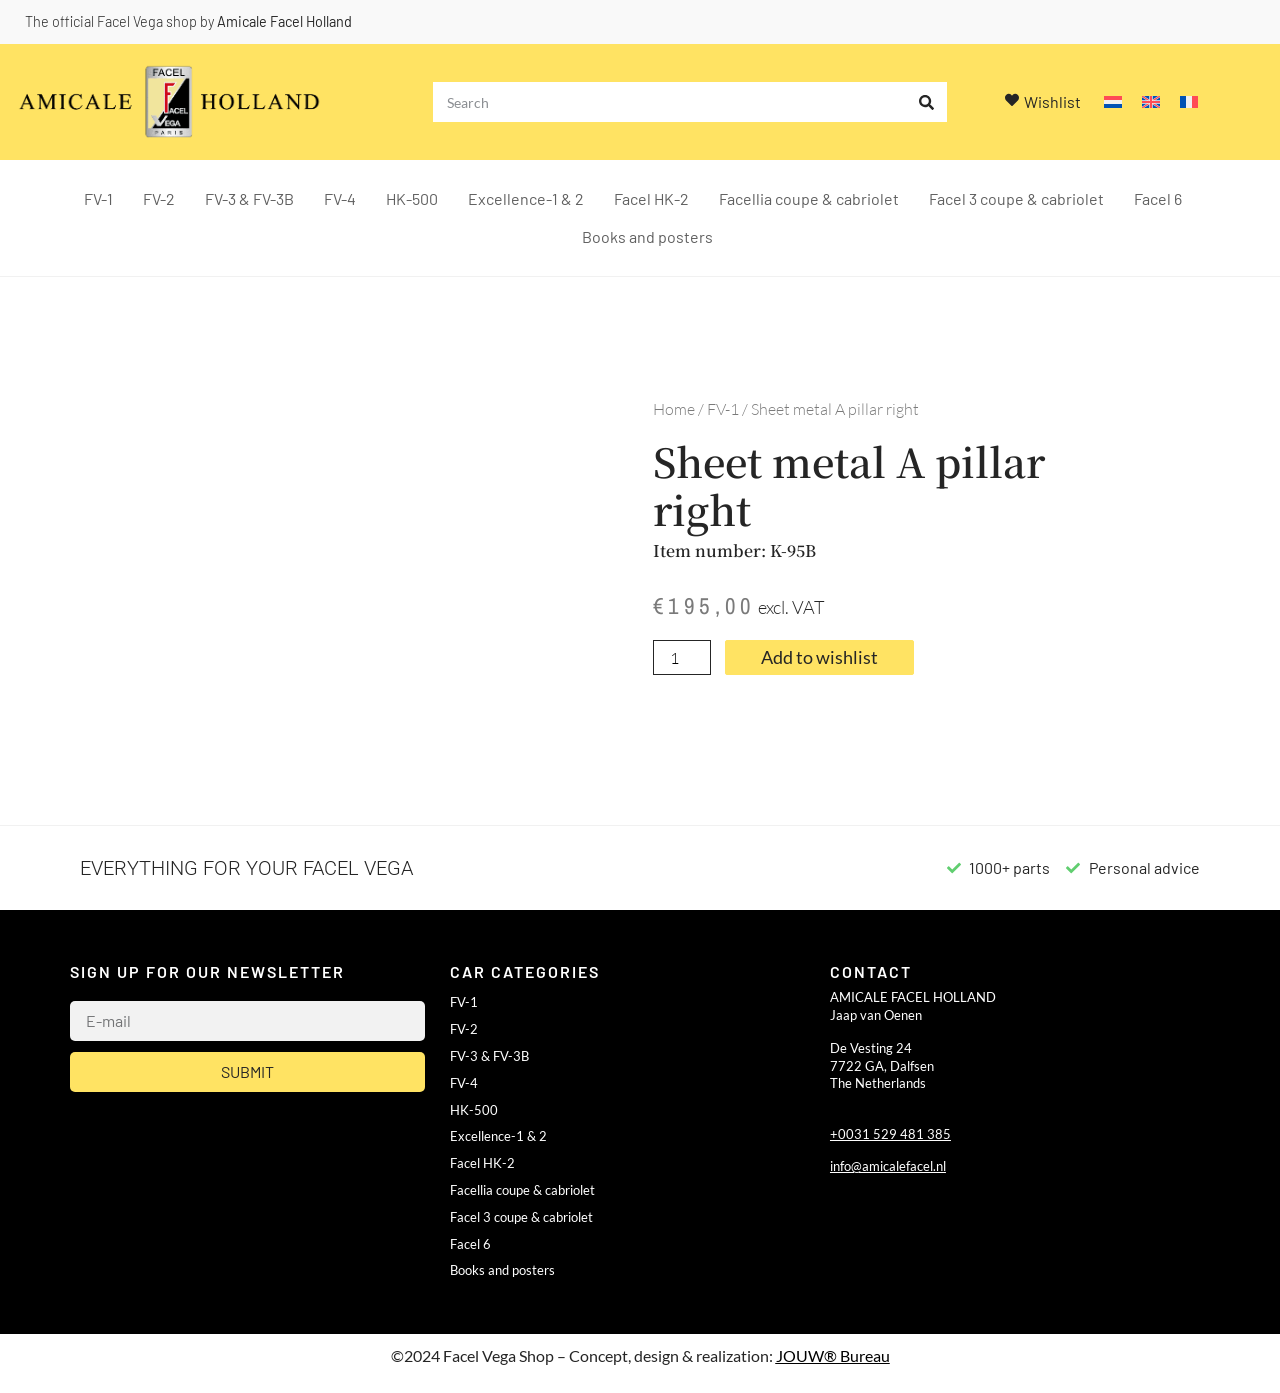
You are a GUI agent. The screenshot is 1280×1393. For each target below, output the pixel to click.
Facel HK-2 (651, 198)
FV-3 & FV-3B (249, 198)
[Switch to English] (1151, 102)
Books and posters (647, 236)
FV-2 (159, 198)
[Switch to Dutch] (1113, 102)
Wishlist (1052, 101)
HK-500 (412, 198)
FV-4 (340, 198)
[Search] (927, 102)
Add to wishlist (819, 657)
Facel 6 (1158, 198)
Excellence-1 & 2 (526, 198)
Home (674, 409)
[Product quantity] (682, 658)
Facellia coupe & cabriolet (809, 198)
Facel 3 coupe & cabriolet (1016, 198)
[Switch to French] (1189, 102)
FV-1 (98, 198)
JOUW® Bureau (833, 1355)
